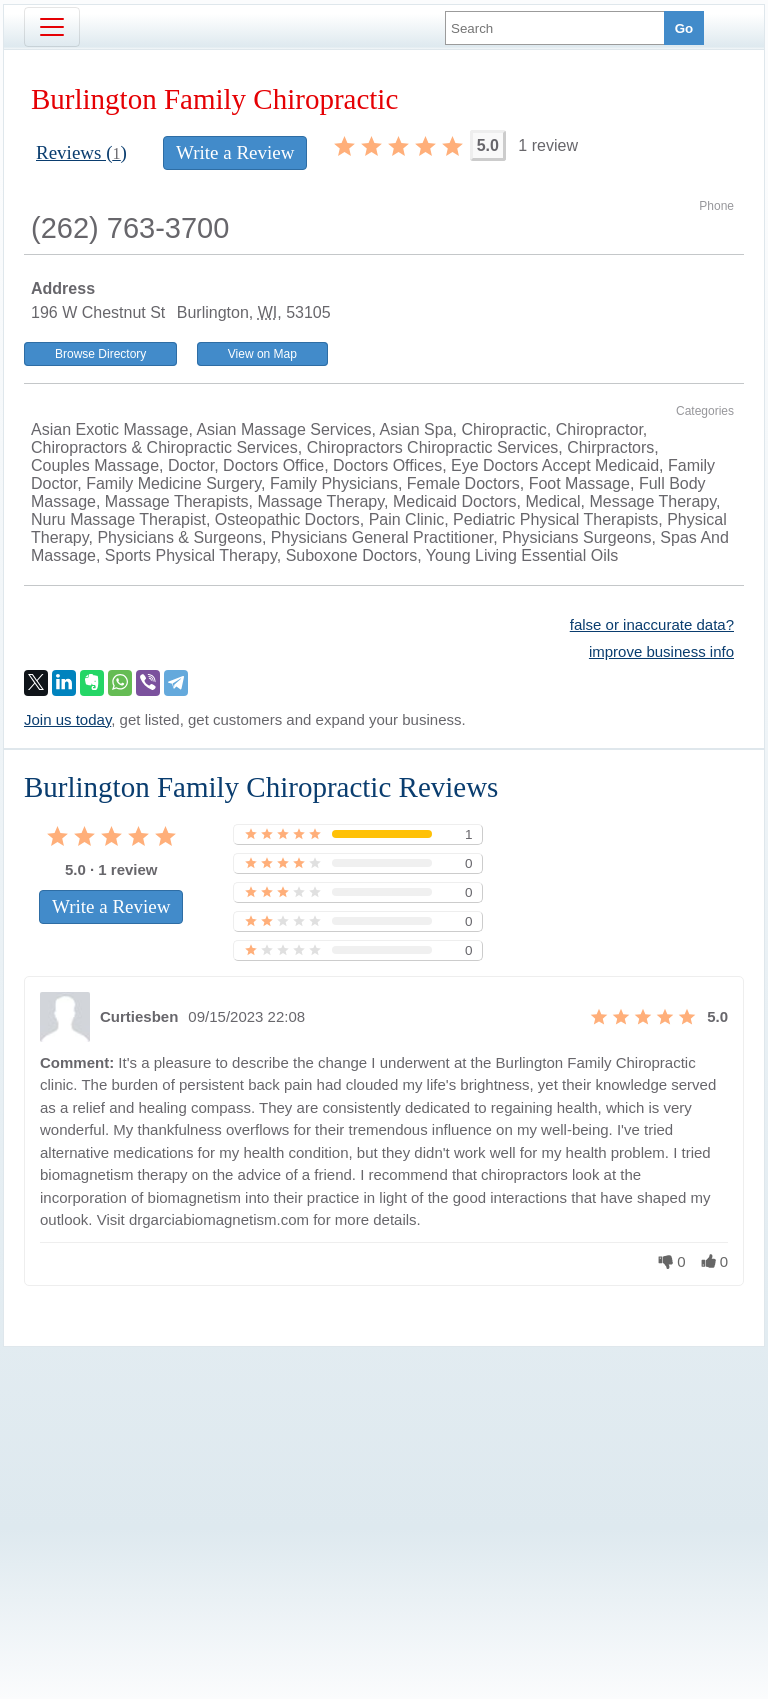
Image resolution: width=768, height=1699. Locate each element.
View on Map (262, 354)
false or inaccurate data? (652, 624)
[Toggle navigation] (52, 27)
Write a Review (235, 152)
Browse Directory (100, 354)
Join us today (67, 719)
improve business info (661, 651)
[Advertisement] (384, 1489)
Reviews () (81, 152)
